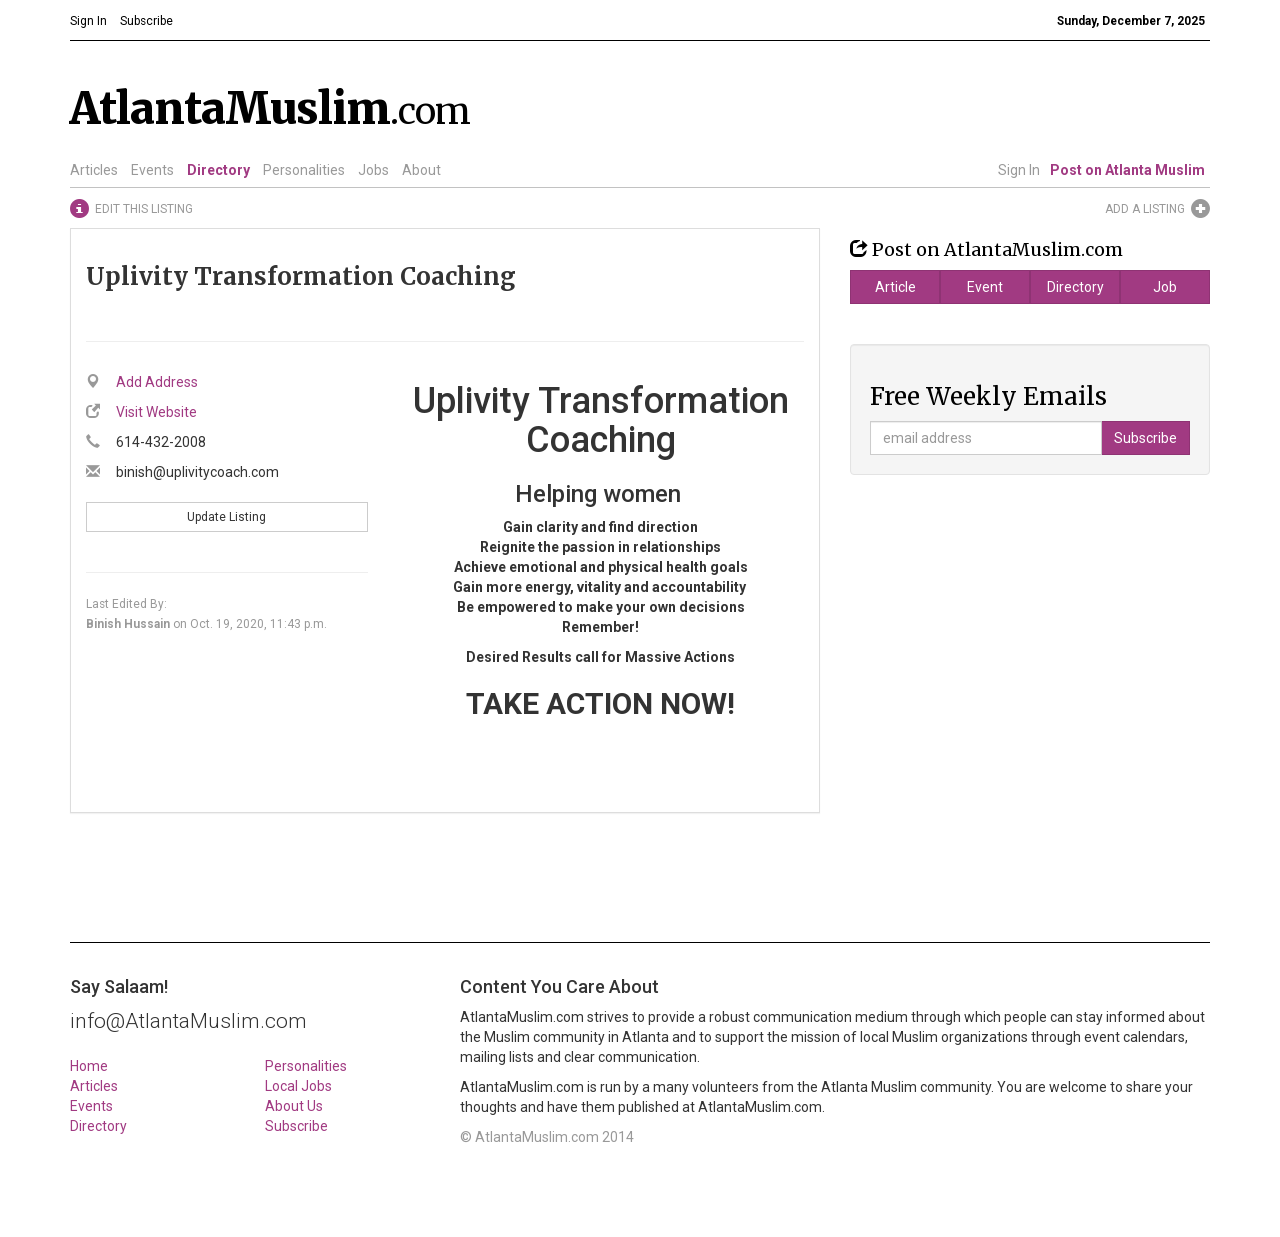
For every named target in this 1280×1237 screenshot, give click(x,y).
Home (89, 1066)
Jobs (373, 170)
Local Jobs (298, 1086)
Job (1165, 287)
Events (152, 170)
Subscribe (296, 1126)
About (421, 170)
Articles (94, 170)
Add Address (157, 382)
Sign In (1019, 170)
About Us (294, 1106)
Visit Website (156, 412)
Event (985, 287)
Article (895, 287)
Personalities (304, 170)
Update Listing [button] (226, 517)
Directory (218, 170)
